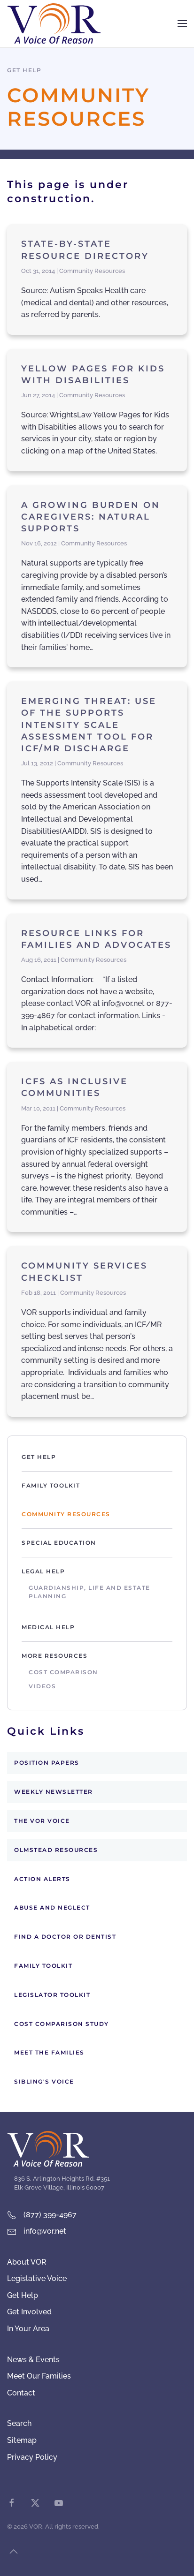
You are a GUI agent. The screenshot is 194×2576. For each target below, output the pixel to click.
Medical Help (48, 1627)
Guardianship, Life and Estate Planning (89, 1592)
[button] (182, 23)
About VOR (27, 2262)
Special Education (59, 1542)
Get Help (39, 1456)
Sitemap (22, 2440)
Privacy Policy (32, 2457)
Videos (42, 1686)
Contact (21, 2392)
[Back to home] (54, 23)
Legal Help (43, 1571)
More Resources (54, 1655)
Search (19, 2423)
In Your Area (28, 2328)
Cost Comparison (63, 1672)
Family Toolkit (51, 1485)
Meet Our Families (39, 2376)
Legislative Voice (37, 2278)
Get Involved (29, 2311)
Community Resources (66, 1514)
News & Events (33, 2359)
